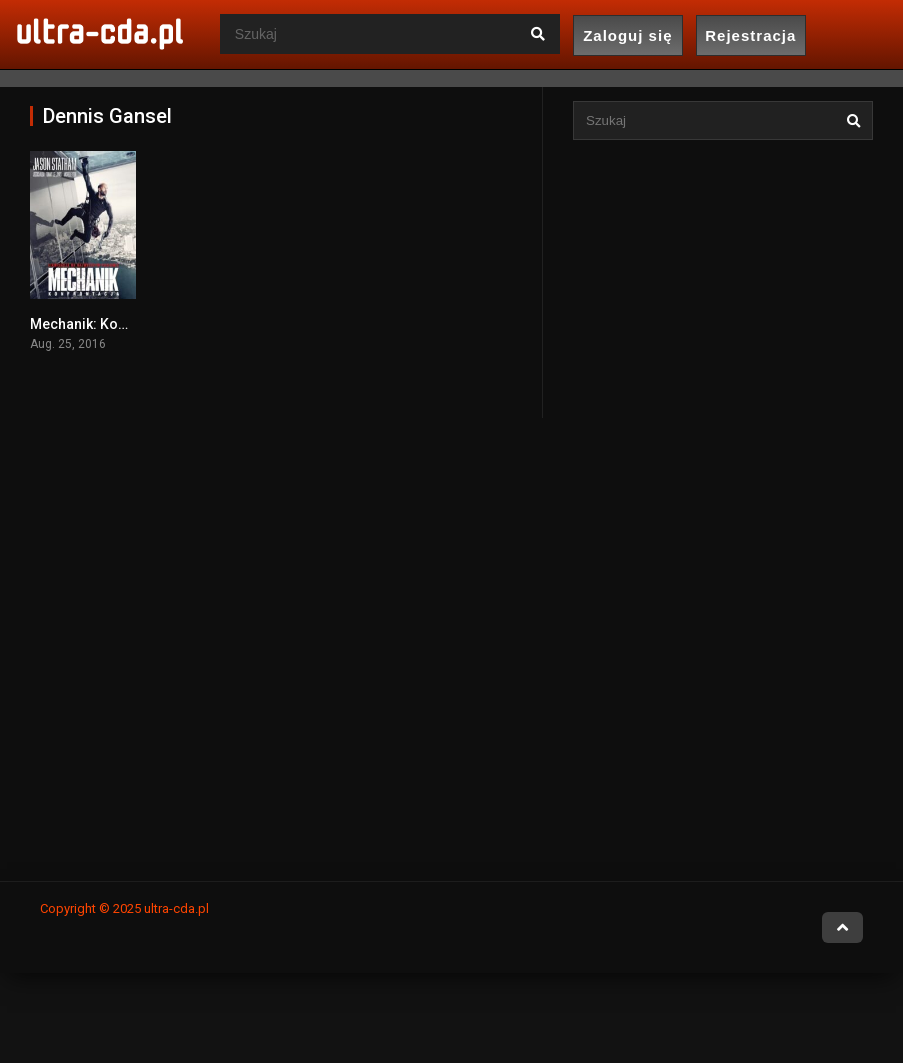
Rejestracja (750, 35)
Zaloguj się (627, 35)
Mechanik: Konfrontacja (108, 324)
